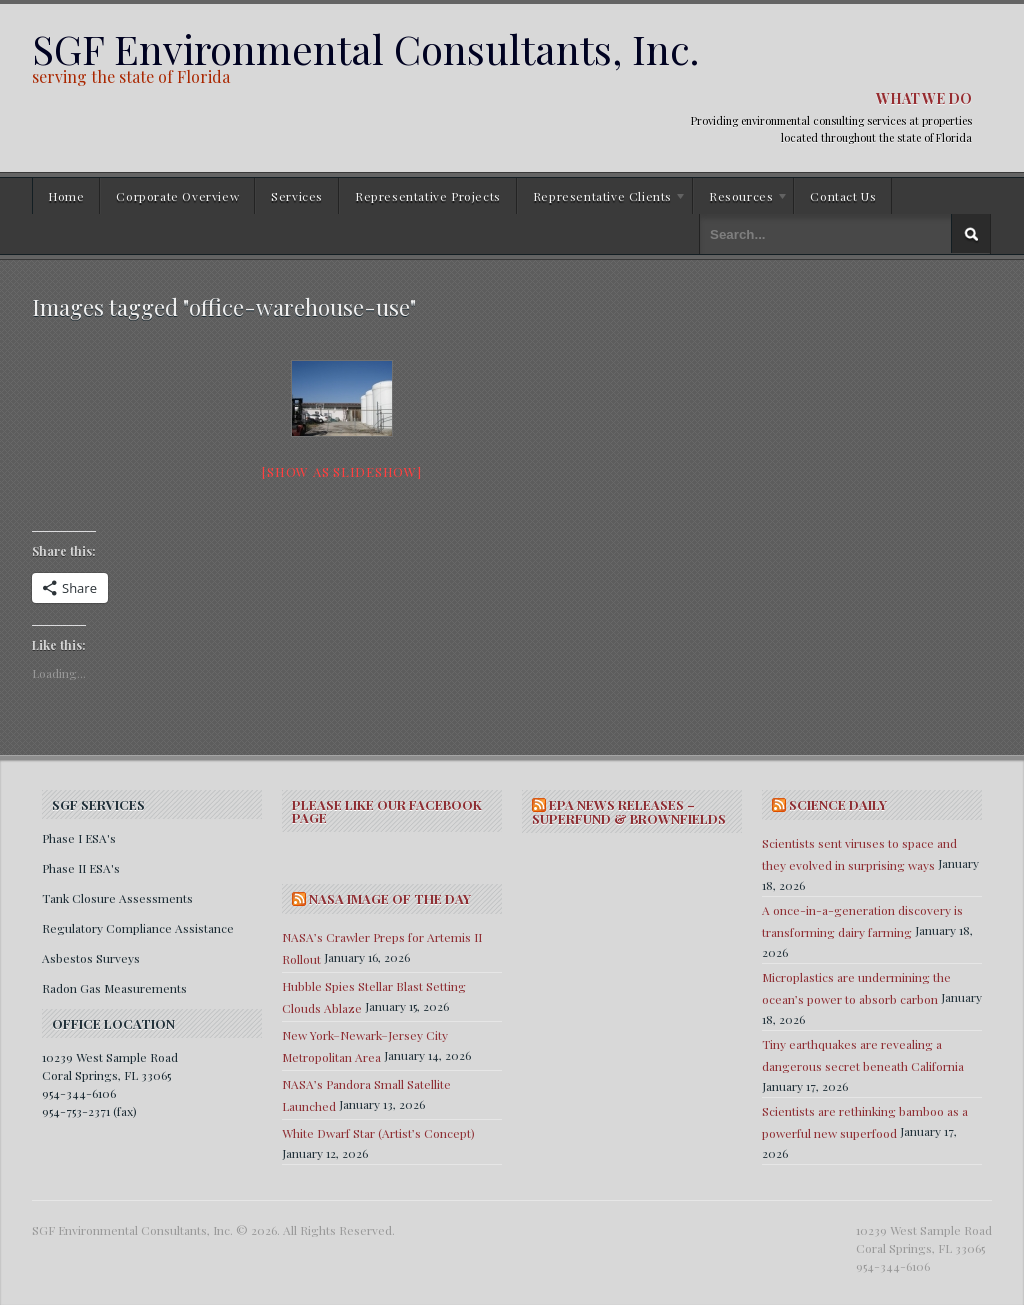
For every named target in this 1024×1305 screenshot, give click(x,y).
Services (297, 196)
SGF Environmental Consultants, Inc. (365, 48)
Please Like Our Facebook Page (387, 811)
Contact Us (843, 196)
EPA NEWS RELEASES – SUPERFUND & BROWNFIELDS (629, 811)
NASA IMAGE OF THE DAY (390, 898)
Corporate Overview (177, 196)
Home (66, 196)
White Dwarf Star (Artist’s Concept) (378, 1133)
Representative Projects (428, 196)
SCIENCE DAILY (838, 804)
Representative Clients (602, 199)
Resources (741, 199)
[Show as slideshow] (341, 471)
